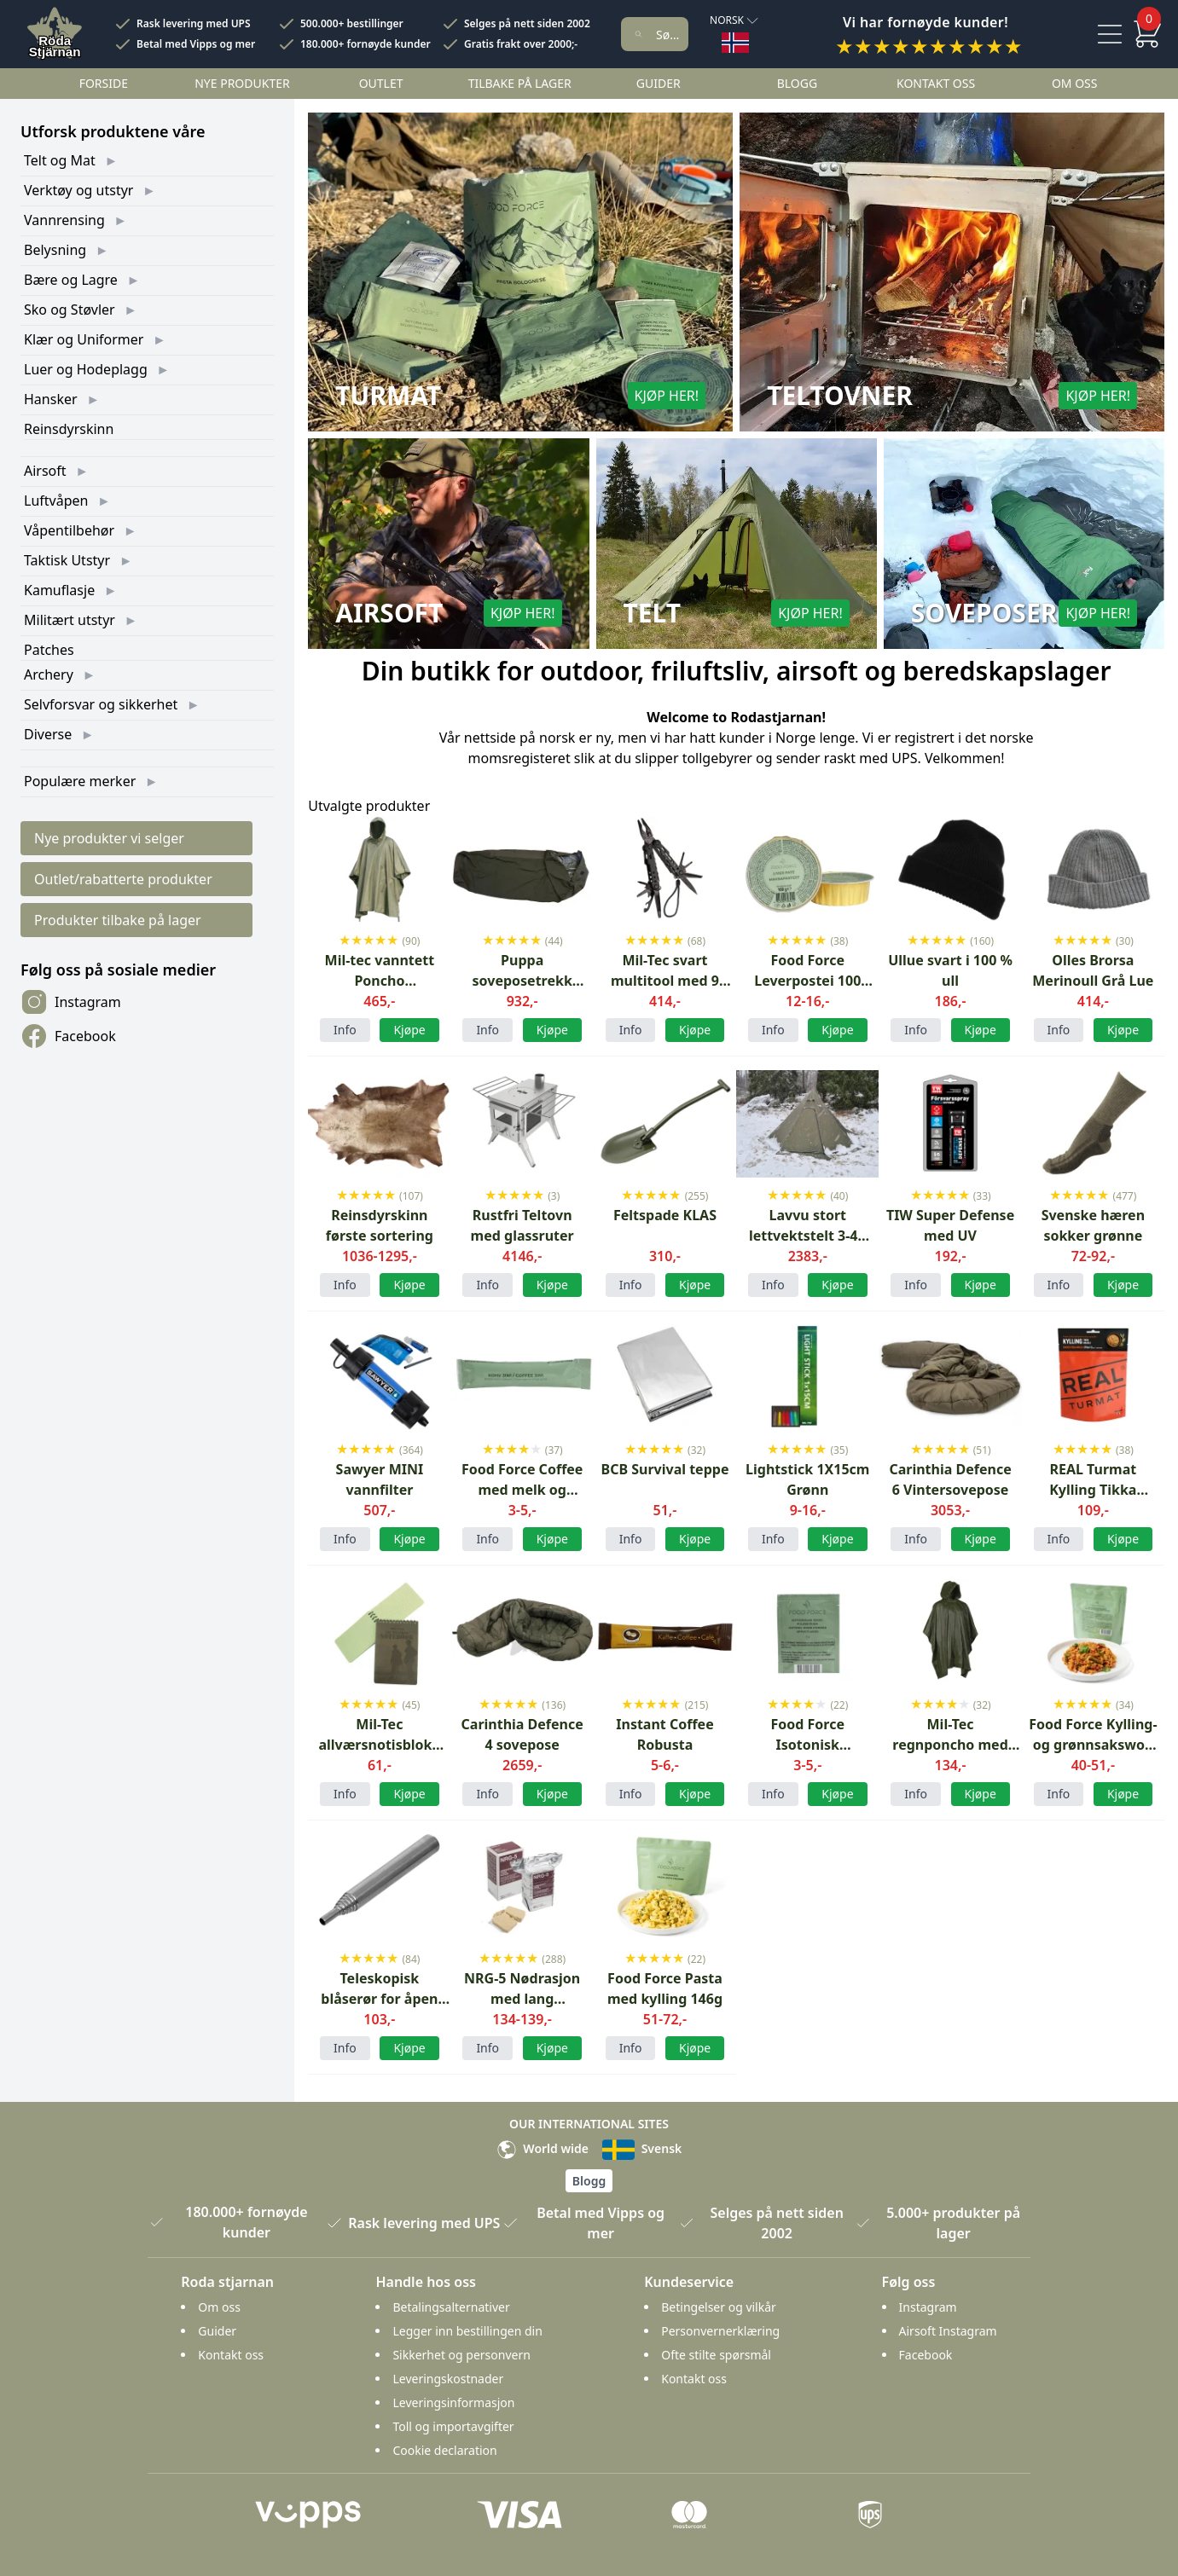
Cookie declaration (444, 2450)
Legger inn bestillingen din (467, 2331)
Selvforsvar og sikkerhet (100, 704)
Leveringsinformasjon (453, 2402)
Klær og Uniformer (83, 339)
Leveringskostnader (447, 2378)
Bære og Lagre (71, 279)
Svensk (642, 2148)
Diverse (48, 734)
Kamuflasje (59, 590)
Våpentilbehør (69, 530)
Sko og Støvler (69, 309)
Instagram (70, 1002)
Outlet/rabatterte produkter (123, 879)
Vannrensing (64, 220)
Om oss (1075, 83)
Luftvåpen (56, 500)
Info (345, 1030)
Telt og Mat (60, 160)
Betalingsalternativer (450, 2307)
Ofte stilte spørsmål (716, 2355)
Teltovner (840, 395)
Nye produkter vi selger (109, 838)
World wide (542, 2148)
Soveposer (984, 613)
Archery (48, 674)
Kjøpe (1123, 1284)
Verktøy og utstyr (78, 190)
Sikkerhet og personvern (461, 2355)
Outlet (381, 83)
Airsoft (45, 470)
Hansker (51, 399)
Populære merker (80, 781)
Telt (653, 613)
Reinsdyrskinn (68, 429)
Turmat (388, 395)
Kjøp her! (667, 395)
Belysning (55, 249)
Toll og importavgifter (453, 2426)
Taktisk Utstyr (67, 560)
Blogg (797, 83)
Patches (49, 649)
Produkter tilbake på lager (117, 920)
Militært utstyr (69, 620)
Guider (658, 83)
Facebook (68, 1036)
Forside (103, 83)
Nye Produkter (242, 83)
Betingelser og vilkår (718, 2307)
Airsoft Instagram (948, 2331)
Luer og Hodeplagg (86, 369)
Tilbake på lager (520, 83)
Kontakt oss (936, 83)
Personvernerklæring (720, 2331)
